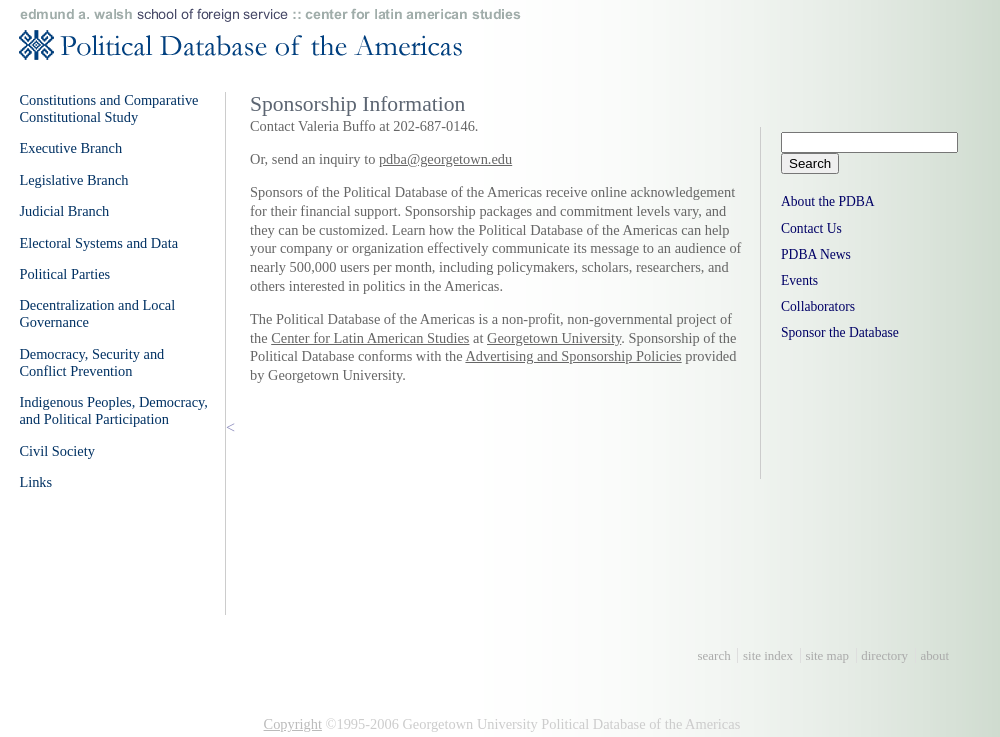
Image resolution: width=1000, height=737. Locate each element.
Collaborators (818, 306)
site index (768, 655)
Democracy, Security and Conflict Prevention (91, 362)
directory (884, 655)
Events (799, 280)
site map (827, 655)
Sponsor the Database (840, 332)
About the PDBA (828, 201)
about (934, 655)
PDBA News (816, 254)
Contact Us (811, 228)
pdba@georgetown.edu (445, 159)
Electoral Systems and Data (98, 243)
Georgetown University (554, 338)
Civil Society (57, 451)
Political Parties (64, 274)
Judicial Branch (64, 211)
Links (35, 482)
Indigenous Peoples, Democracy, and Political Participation (113, 410)
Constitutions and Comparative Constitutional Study (108, 108)
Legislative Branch (73, 180)
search (714, 655)
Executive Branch (70, 148)
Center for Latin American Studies (370, 338)
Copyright (293, 724)
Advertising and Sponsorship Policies (573, 356)
